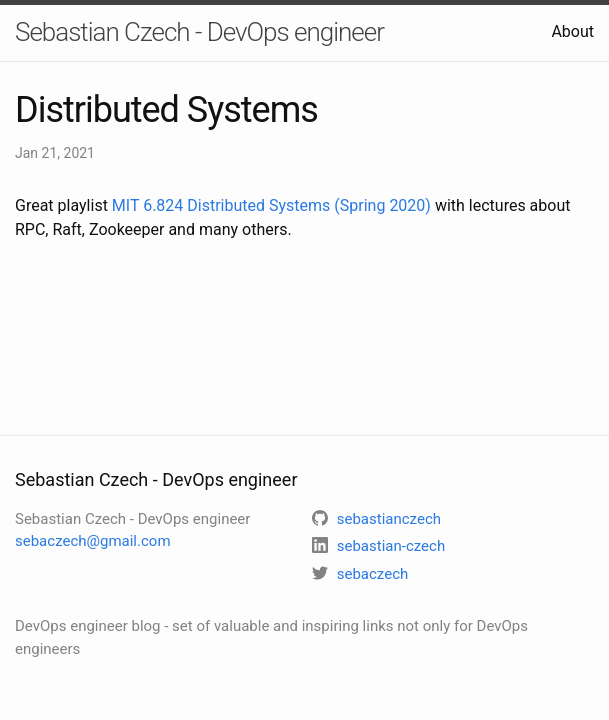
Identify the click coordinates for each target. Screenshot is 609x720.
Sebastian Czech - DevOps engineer (199, 32)
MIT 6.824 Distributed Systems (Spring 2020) (271, 205)
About (572, 31)
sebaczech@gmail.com (93, 541)
